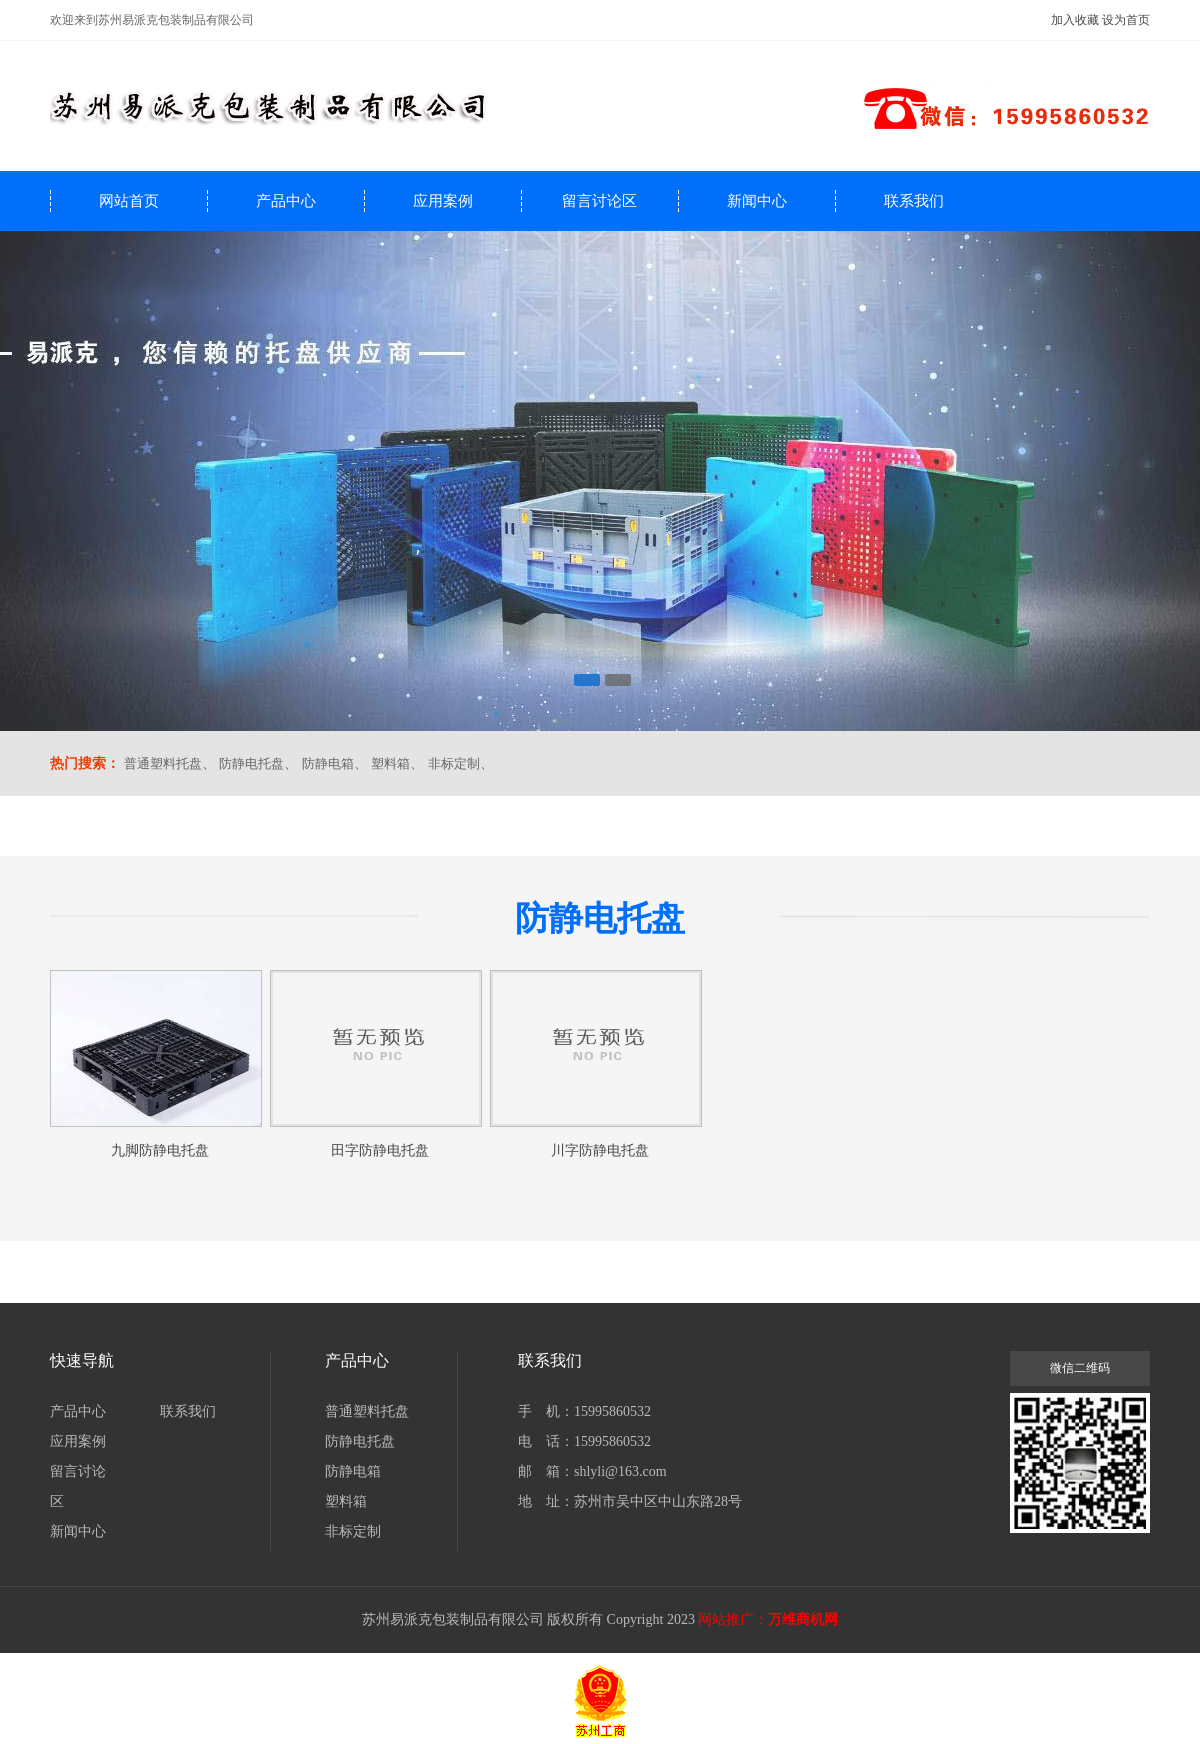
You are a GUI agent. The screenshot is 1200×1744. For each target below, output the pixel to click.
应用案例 (443, 201)
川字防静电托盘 (600, 1150)
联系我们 (914, 201)
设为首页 (1126, 20)
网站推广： (733, 1619)
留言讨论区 (599, 201)
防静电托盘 (251, 763)
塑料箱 (390, 763)
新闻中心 (757, 201)
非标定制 (454, 763)
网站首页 (129, 201)
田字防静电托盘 (380, 1150)
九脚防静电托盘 (160, 1150)
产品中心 (286, 201)
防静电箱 (328, 763)
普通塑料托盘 (163, 763)
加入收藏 (1075, 20)
